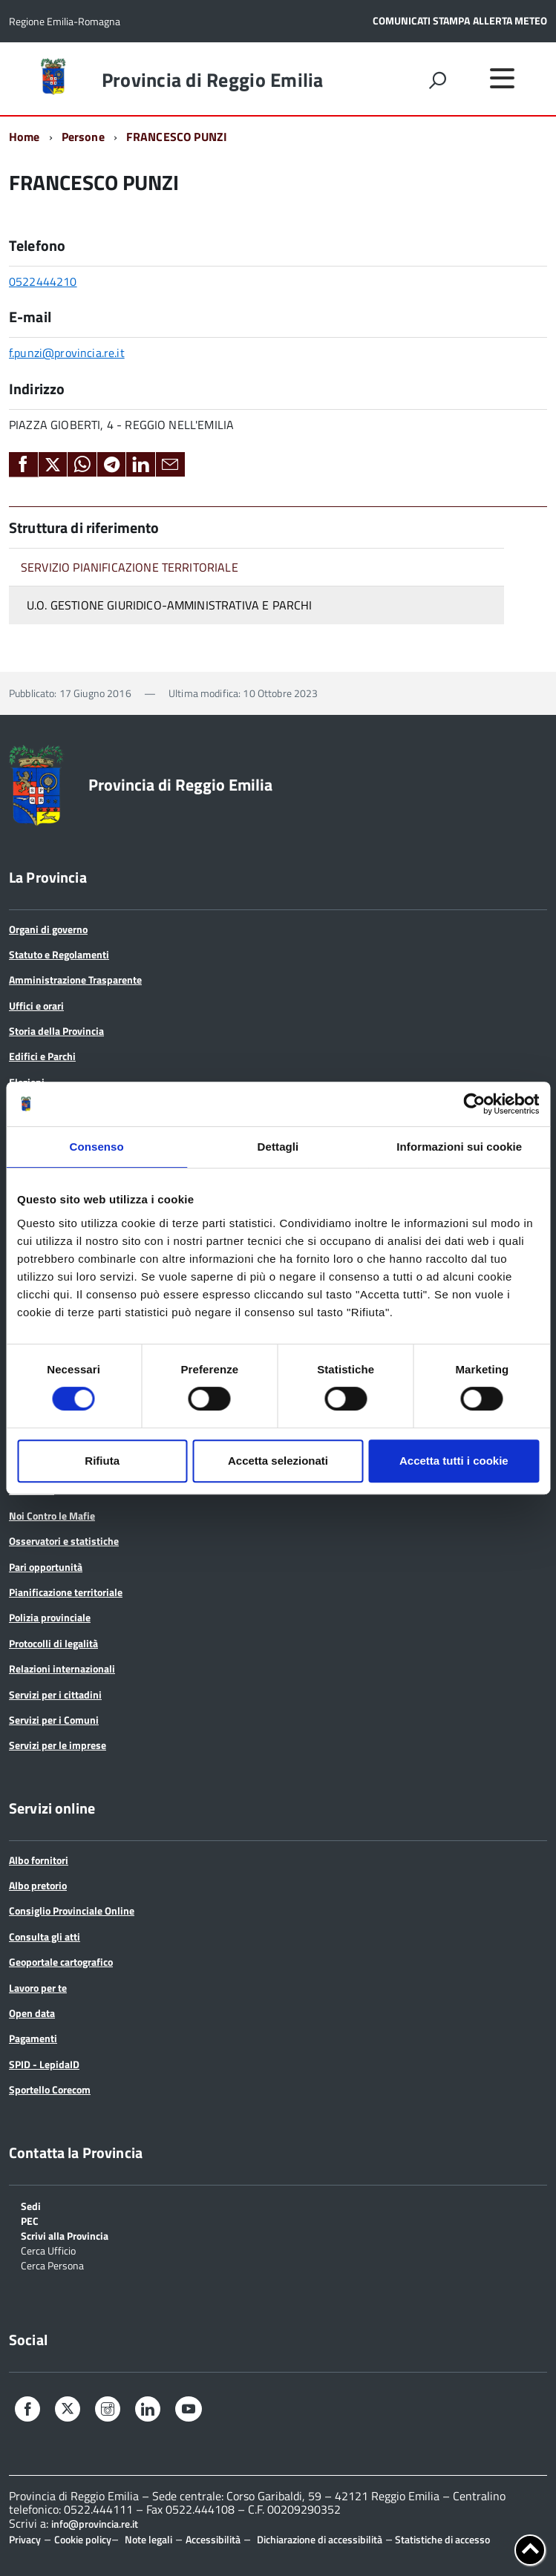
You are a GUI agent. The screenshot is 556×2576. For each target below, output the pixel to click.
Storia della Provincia (56, 1031)
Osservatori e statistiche (64, 1541)
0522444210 (43, 281)
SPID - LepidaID (44, 2064)
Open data (32, 2013)
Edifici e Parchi (42, 1056)
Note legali (148, 2539)
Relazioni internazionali (62, 1668)
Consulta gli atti (44, 1936)
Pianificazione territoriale (65, 1592)
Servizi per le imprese (57, 1745)
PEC (30, 2220)
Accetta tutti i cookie (453, 1460)
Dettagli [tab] (278, 1146)
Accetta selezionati (278, 1460)
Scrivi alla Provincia (64, 2235)
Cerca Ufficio (48, 2250)
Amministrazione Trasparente (75, 979)
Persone (83, 137)
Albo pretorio (38, 1885)
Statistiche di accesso (441, 2539)
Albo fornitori (38, 1860)
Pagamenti (33, 2038)
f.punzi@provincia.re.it (67, 353)
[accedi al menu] (502, 78)
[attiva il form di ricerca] (437, 80)
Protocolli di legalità (53, 1643)
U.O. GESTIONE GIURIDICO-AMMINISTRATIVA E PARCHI (170, 605)
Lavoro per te (38, 1987)
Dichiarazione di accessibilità (319, 2539)
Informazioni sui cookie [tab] (459, 1146)
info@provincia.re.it (94, 2524)
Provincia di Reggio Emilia (213, 80)
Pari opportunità (45, 1567)
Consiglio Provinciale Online (71, 1910)
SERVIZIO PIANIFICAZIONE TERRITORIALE (129, 567)
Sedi (31, 2205)
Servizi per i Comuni (54, 1719)
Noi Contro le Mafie (52, 1515)
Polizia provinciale (50, 1617)
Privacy (25, 2539)
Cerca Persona (52, 2265)
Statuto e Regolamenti (59, 954)
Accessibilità (213, 2539)
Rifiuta (102, 1460)
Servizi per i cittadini (55, 1694)
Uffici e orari (36, 1005)
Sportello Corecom (50, 2089)
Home (24, 137)
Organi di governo (48, 929)
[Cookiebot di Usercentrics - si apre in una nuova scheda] (474, 1104)
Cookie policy (82, 2539)
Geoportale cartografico (61, 1961)
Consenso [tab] (97, 1146)
